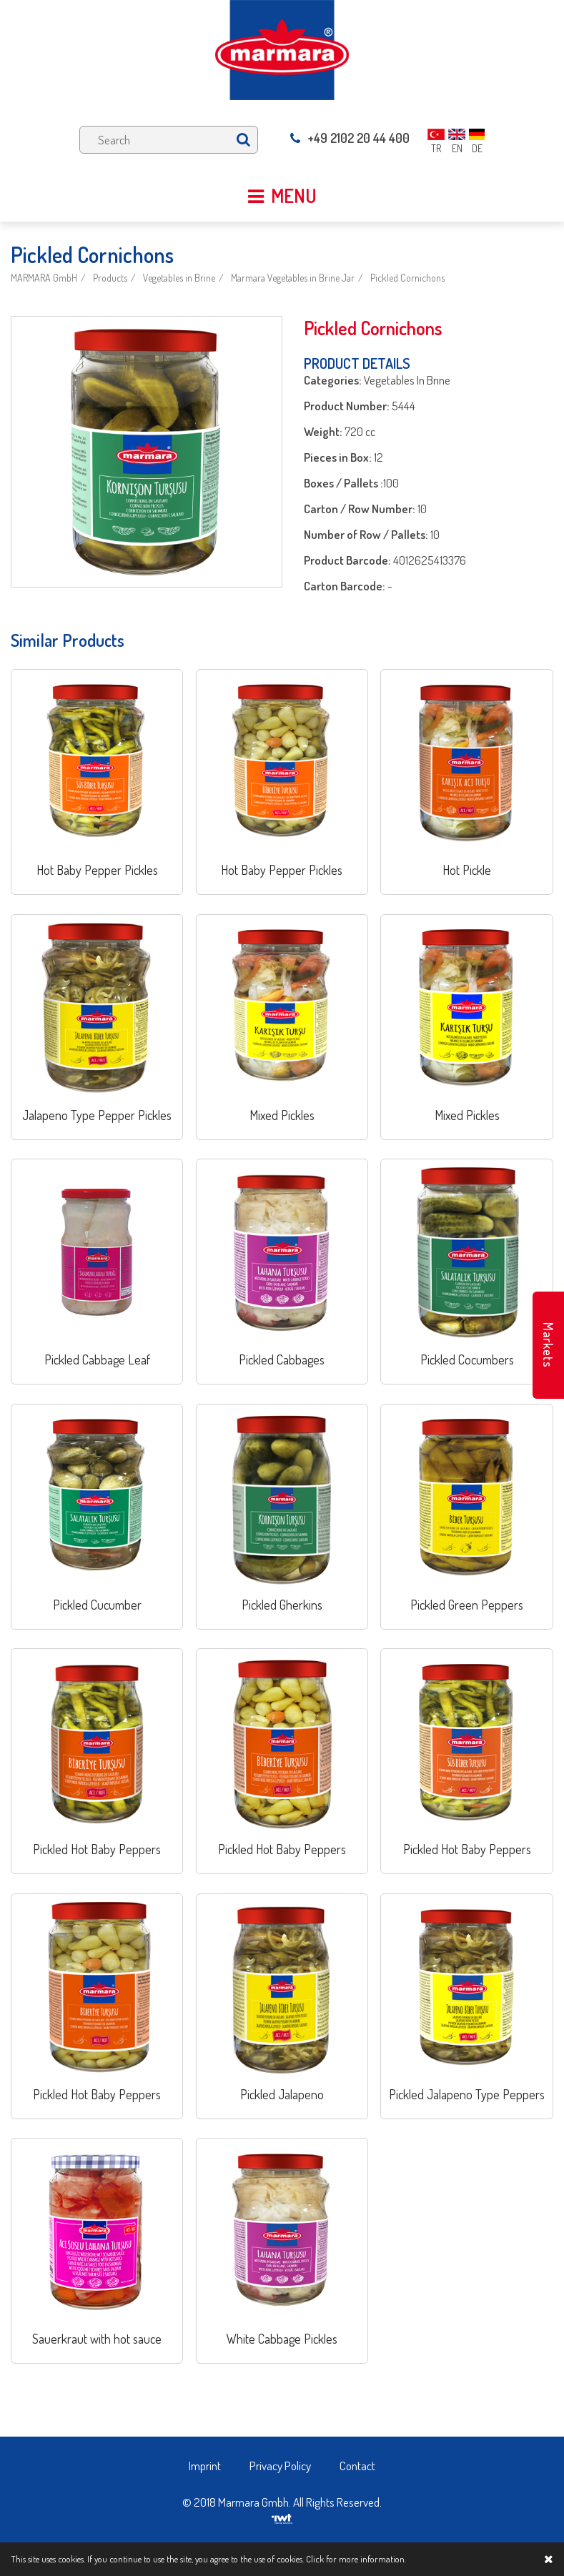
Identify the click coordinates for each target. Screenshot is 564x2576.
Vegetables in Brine (179, 278)
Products (110, 278)
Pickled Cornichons (407, 278)
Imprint (205, 2465)
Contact (357, 2465)
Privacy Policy (280, 2465)
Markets (548, 1345)
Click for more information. (356, 2559)
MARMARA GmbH (44, 278)
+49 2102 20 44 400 (350, 138)
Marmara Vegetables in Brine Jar (293, 278)
